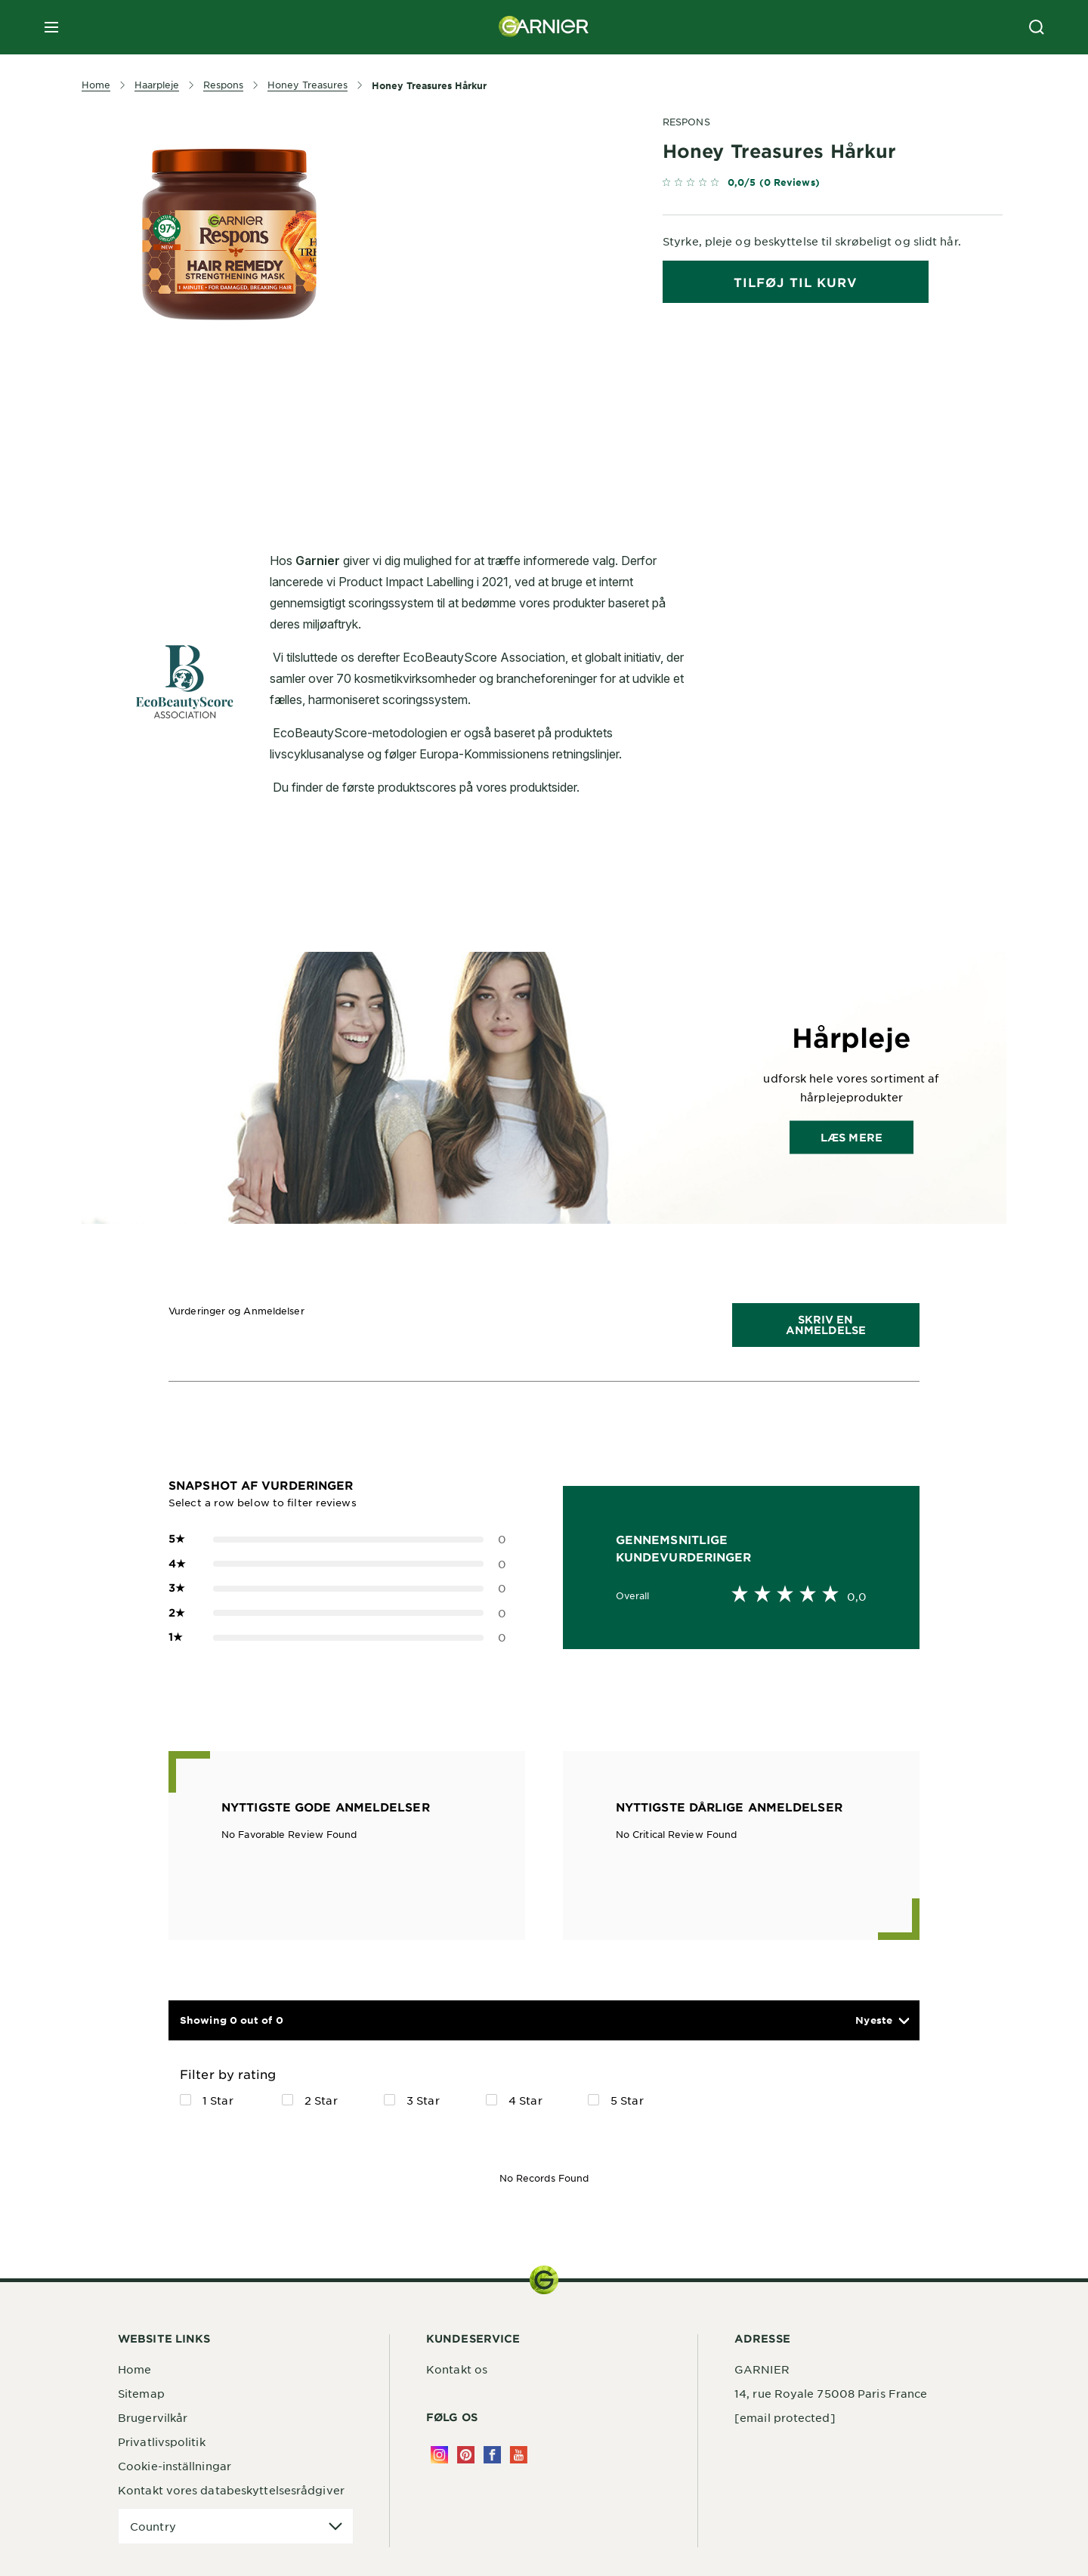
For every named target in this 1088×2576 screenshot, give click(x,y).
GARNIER (762, 2369)
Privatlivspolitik (162, 2441)
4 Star (525, 2100)
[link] (833, 185)
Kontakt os (456, 2369)
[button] (881, 2020)
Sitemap (141, 2393)
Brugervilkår (152, 2417)
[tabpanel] (408, 444)
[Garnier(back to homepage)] (544, 27)
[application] (236, 2526)
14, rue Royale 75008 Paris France (830, 2393)
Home (134, 2369)
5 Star (627, 2100)
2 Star (321, 2100)
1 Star (217, 2100)
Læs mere (851, 1137)
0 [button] (337, 1539)
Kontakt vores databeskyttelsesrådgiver (231, 2490)
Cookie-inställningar (174, 2466)
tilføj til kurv (796, 281)
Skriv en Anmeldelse (826, 1324)
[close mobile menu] (51, 27)
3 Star (423, 2100)
